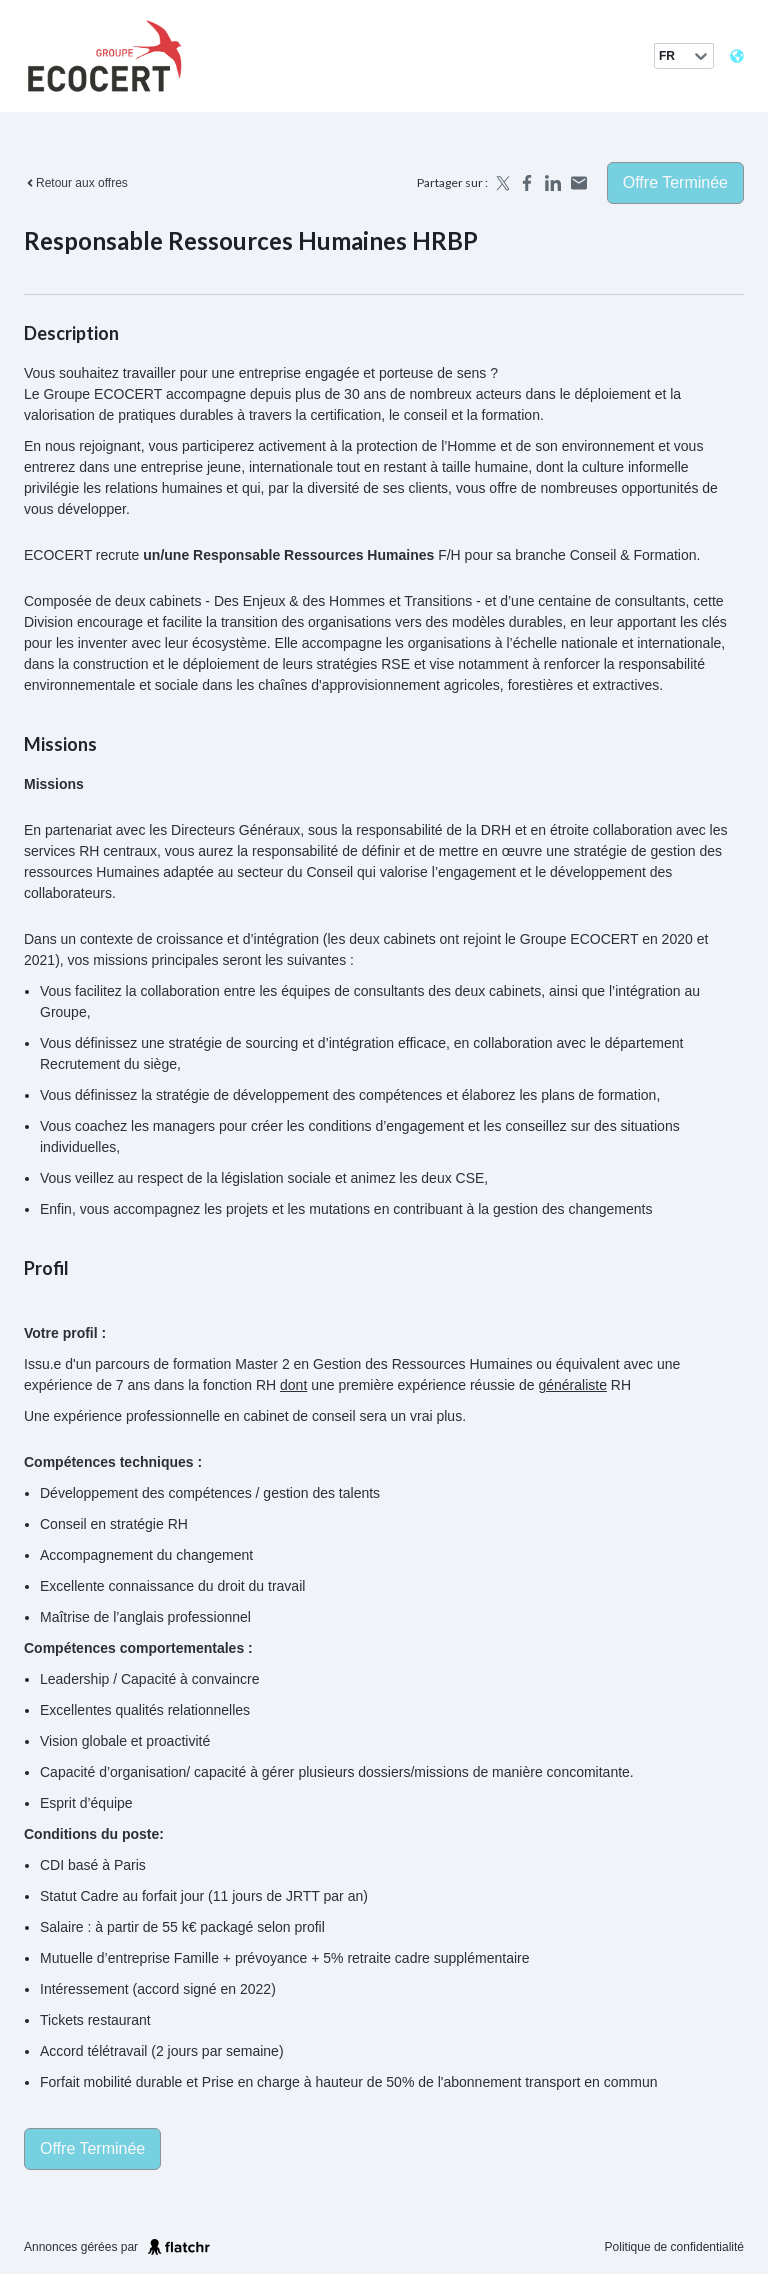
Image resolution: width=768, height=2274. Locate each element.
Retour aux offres (76, 183)
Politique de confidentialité (674, 2247)
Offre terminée (675, 182)
